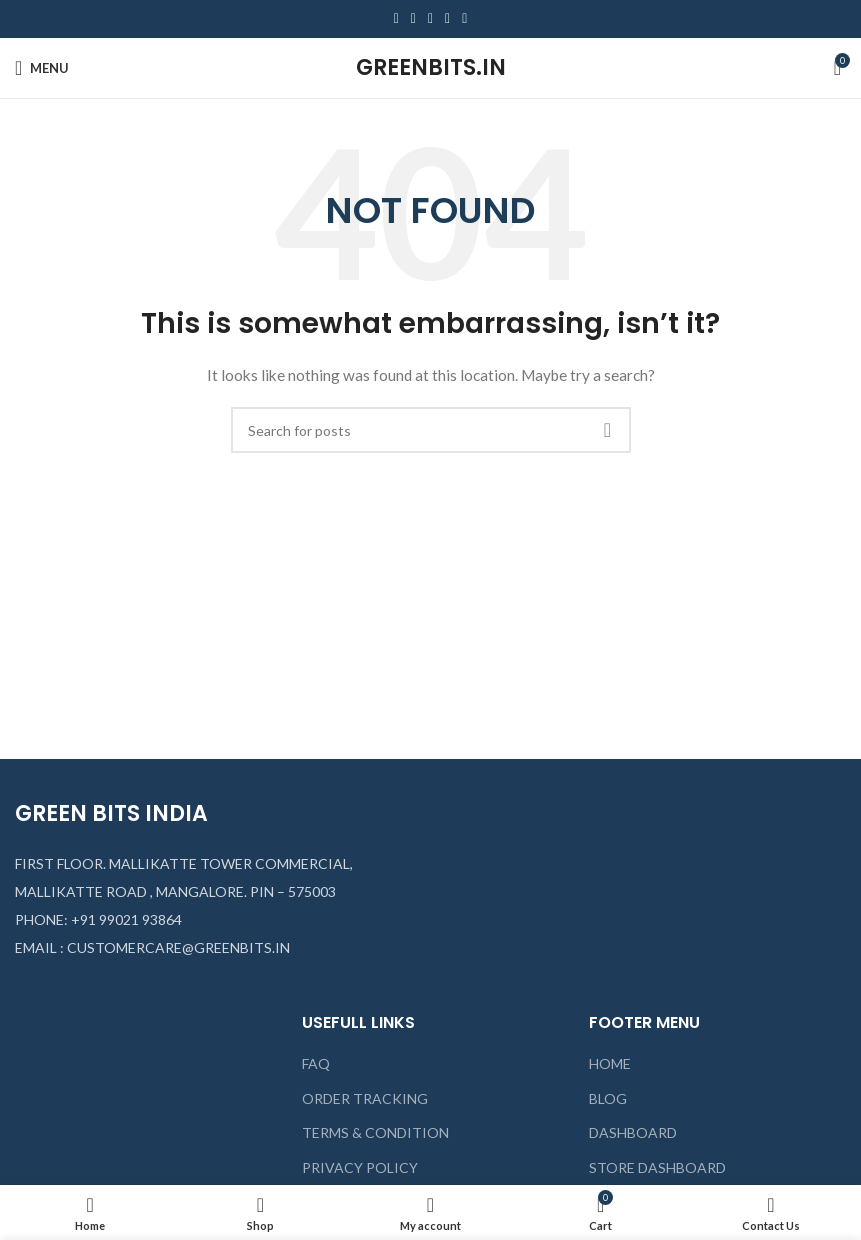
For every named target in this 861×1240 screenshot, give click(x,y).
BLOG (608, 1098)
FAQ (316, 1063)
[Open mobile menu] (42, 68)
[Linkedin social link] (447, 19)
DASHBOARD (633, 1132)
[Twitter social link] (413, 19)
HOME (610, 1063)
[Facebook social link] (396, 19)
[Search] (431, 430)
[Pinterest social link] (430, 19)
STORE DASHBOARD (657, 1167)
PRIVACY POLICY (360, 1167)
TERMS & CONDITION (375, 1132)
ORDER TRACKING (365, 1098)
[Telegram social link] (464, 19)
